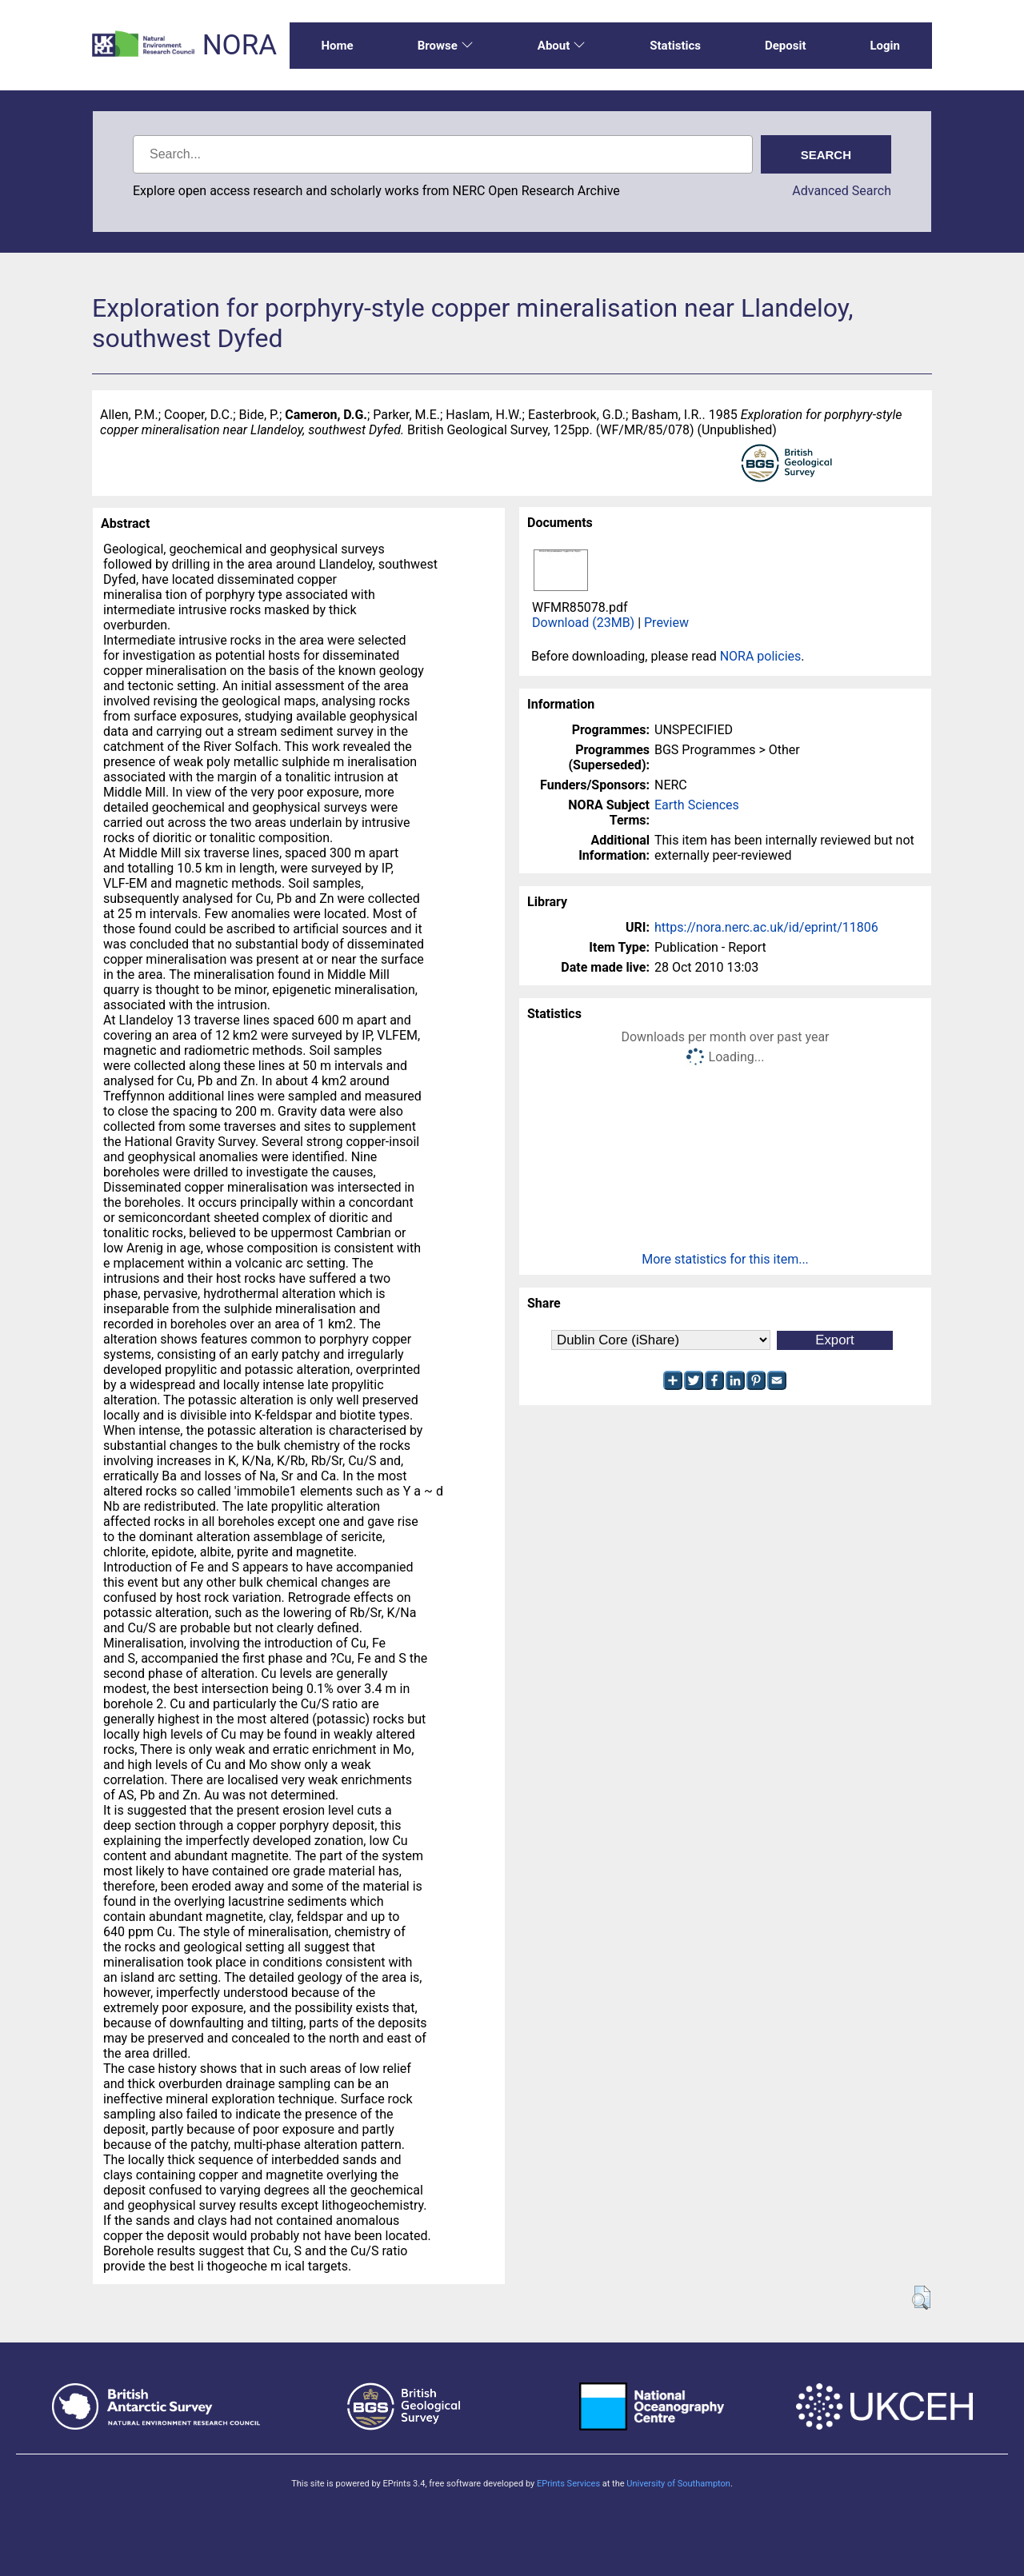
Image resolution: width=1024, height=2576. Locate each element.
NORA (239, 45)
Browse (446, 45)
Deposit (785, 45)
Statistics (675, 45)
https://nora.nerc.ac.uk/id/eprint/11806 (766, 927)
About (562, 45)
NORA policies (761, 656)
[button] (921, 2298)
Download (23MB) (583, 622)
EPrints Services (568, 2483)
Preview (666, 622)
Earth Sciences (696, 805)
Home (338, 45)
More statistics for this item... (725, 1259)
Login (885, 45)
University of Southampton (678, 2483)
